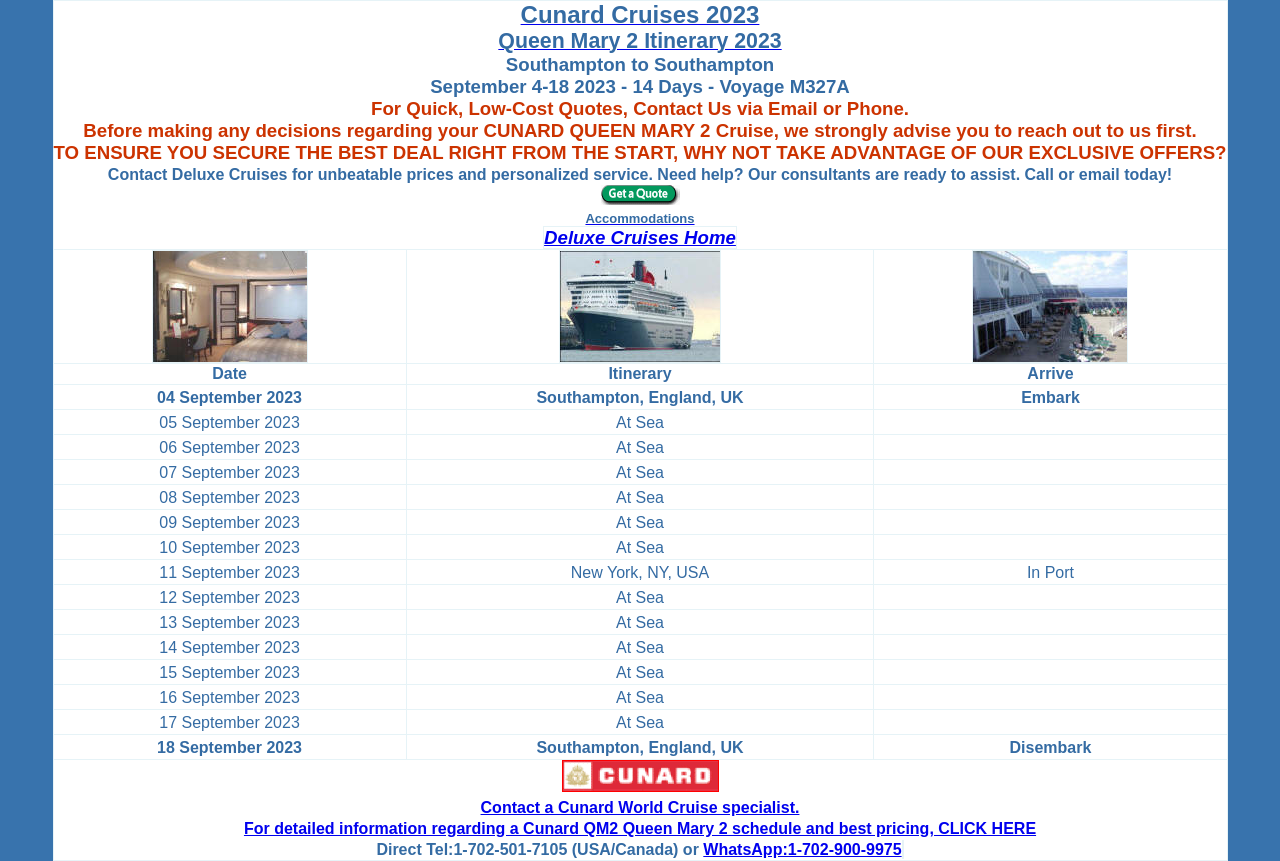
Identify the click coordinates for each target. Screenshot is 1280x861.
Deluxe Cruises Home (640, 237)
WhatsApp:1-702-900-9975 (802, 849)
